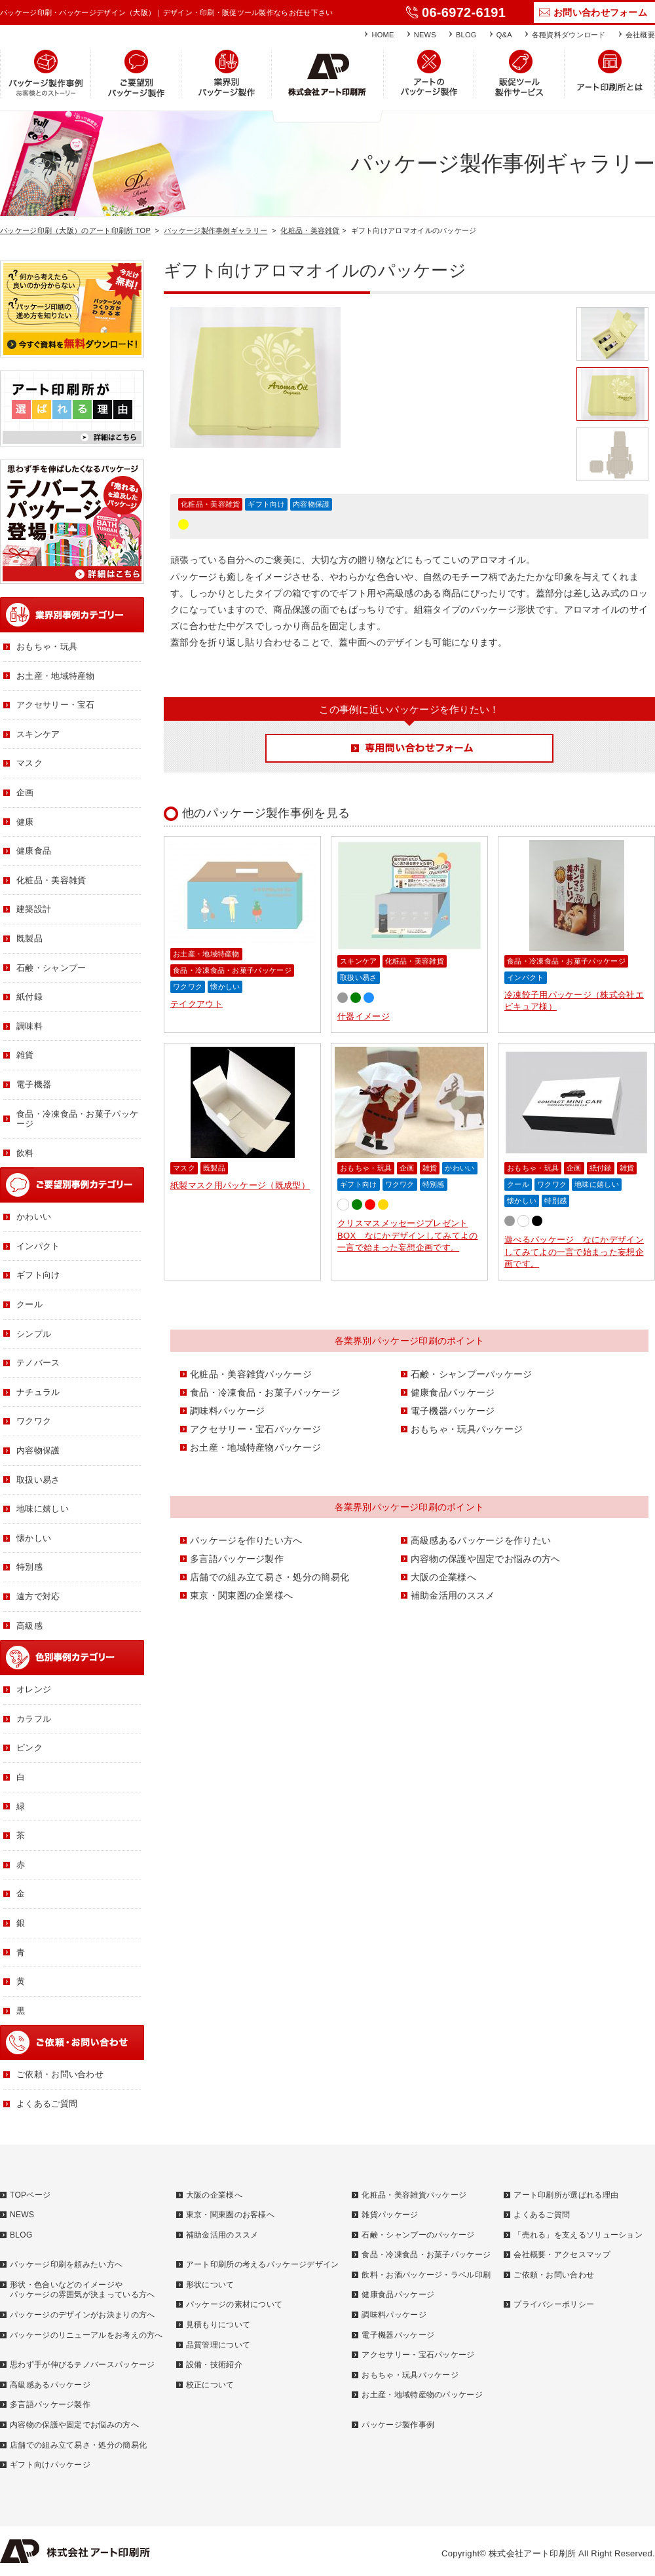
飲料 (25, 1153)
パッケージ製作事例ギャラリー (215, 230)
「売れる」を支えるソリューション (578, 2235)
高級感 (29, 1626)
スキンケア (358, 961)
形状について (210, 2284)
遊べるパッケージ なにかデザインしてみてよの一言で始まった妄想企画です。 (574, 1251)
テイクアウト (196, 1004)
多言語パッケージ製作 (237, 1558)
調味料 (29, 1026)
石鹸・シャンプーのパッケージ (418, 2235)
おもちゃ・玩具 (366, 1168)
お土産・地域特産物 (206, 954)
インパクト (525, 977)
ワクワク (187, 986)
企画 (407, 1168)
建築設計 (33, 909)
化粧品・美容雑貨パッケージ (251, 1374)
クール (518, 1184)
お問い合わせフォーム (600, 12)
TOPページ (30, 2195)
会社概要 (640, 35)
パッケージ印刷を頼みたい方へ (66, 2264)
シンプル (33, 1334)
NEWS (425, 35)
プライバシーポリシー (554, 2304)
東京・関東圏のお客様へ (230, 2214)
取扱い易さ (358, 977)
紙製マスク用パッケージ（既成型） (240, 1185)
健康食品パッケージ (453, 1392)
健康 (25, 822)
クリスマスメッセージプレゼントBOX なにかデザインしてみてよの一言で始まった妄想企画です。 (407, 1235)
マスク (184, 1168)
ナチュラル (38, 1392)
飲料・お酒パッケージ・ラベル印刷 (426, 2274)
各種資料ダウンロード (569, 35)
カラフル (33, 1719)
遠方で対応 (38, 1596)
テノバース (38, 1363)
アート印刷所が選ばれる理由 (566, 2195)
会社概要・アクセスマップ (562, 2254)
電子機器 (33, 1084)
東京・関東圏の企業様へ (241, 1595)
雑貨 (430, 1168)
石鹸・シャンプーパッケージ (472, 1374)
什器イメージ (363, 1016)
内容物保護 (311, 504)
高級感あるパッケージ (50, 2384)
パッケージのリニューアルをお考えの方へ (86, 2335)
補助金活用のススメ (453, 1595)
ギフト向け (266, 504)
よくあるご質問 (46, 2104)
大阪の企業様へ (443, 1577)
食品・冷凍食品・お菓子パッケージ (232, 970)
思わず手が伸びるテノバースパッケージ (82, 2364)
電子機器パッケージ (453, 1411)
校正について (210, 2384)
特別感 (433, 1184)
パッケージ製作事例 (398, 2424)
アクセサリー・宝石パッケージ (255, 1429)
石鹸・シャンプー (51, 968)
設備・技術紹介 (214, 2364)
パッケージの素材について (234, 2304)
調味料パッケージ (227, 1411)
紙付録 (601, 1168)
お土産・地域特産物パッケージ (255, 1447)
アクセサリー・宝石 (55, 705)
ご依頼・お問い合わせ (59, 2074)
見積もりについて (218, 2324)
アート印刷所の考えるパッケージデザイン (262, 2264)
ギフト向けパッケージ (50, 2464)
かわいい (459, 1168)
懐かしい (225, 986)
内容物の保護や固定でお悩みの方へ (486, 1558)
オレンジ (33, 1689)
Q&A (504, 35)
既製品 (214, 1168)
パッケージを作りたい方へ (246, 1540)
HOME (382, 35)
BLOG (466, 35)
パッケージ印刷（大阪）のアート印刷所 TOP (75, 230)
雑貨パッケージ (390, 2214)
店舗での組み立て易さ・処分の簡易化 (269, 1577)
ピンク (29, 1747)
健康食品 (33, 851)
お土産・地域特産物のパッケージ (422, 2394)
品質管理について (218, 2344)
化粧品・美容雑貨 (309, 230)
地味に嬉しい (596, 1184)
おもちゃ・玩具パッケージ (467, 1429)
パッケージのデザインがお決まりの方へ (82, 2314)
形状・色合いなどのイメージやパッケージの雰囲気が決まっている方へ (82, 2290)
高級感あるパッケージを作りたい (481, 1540)
